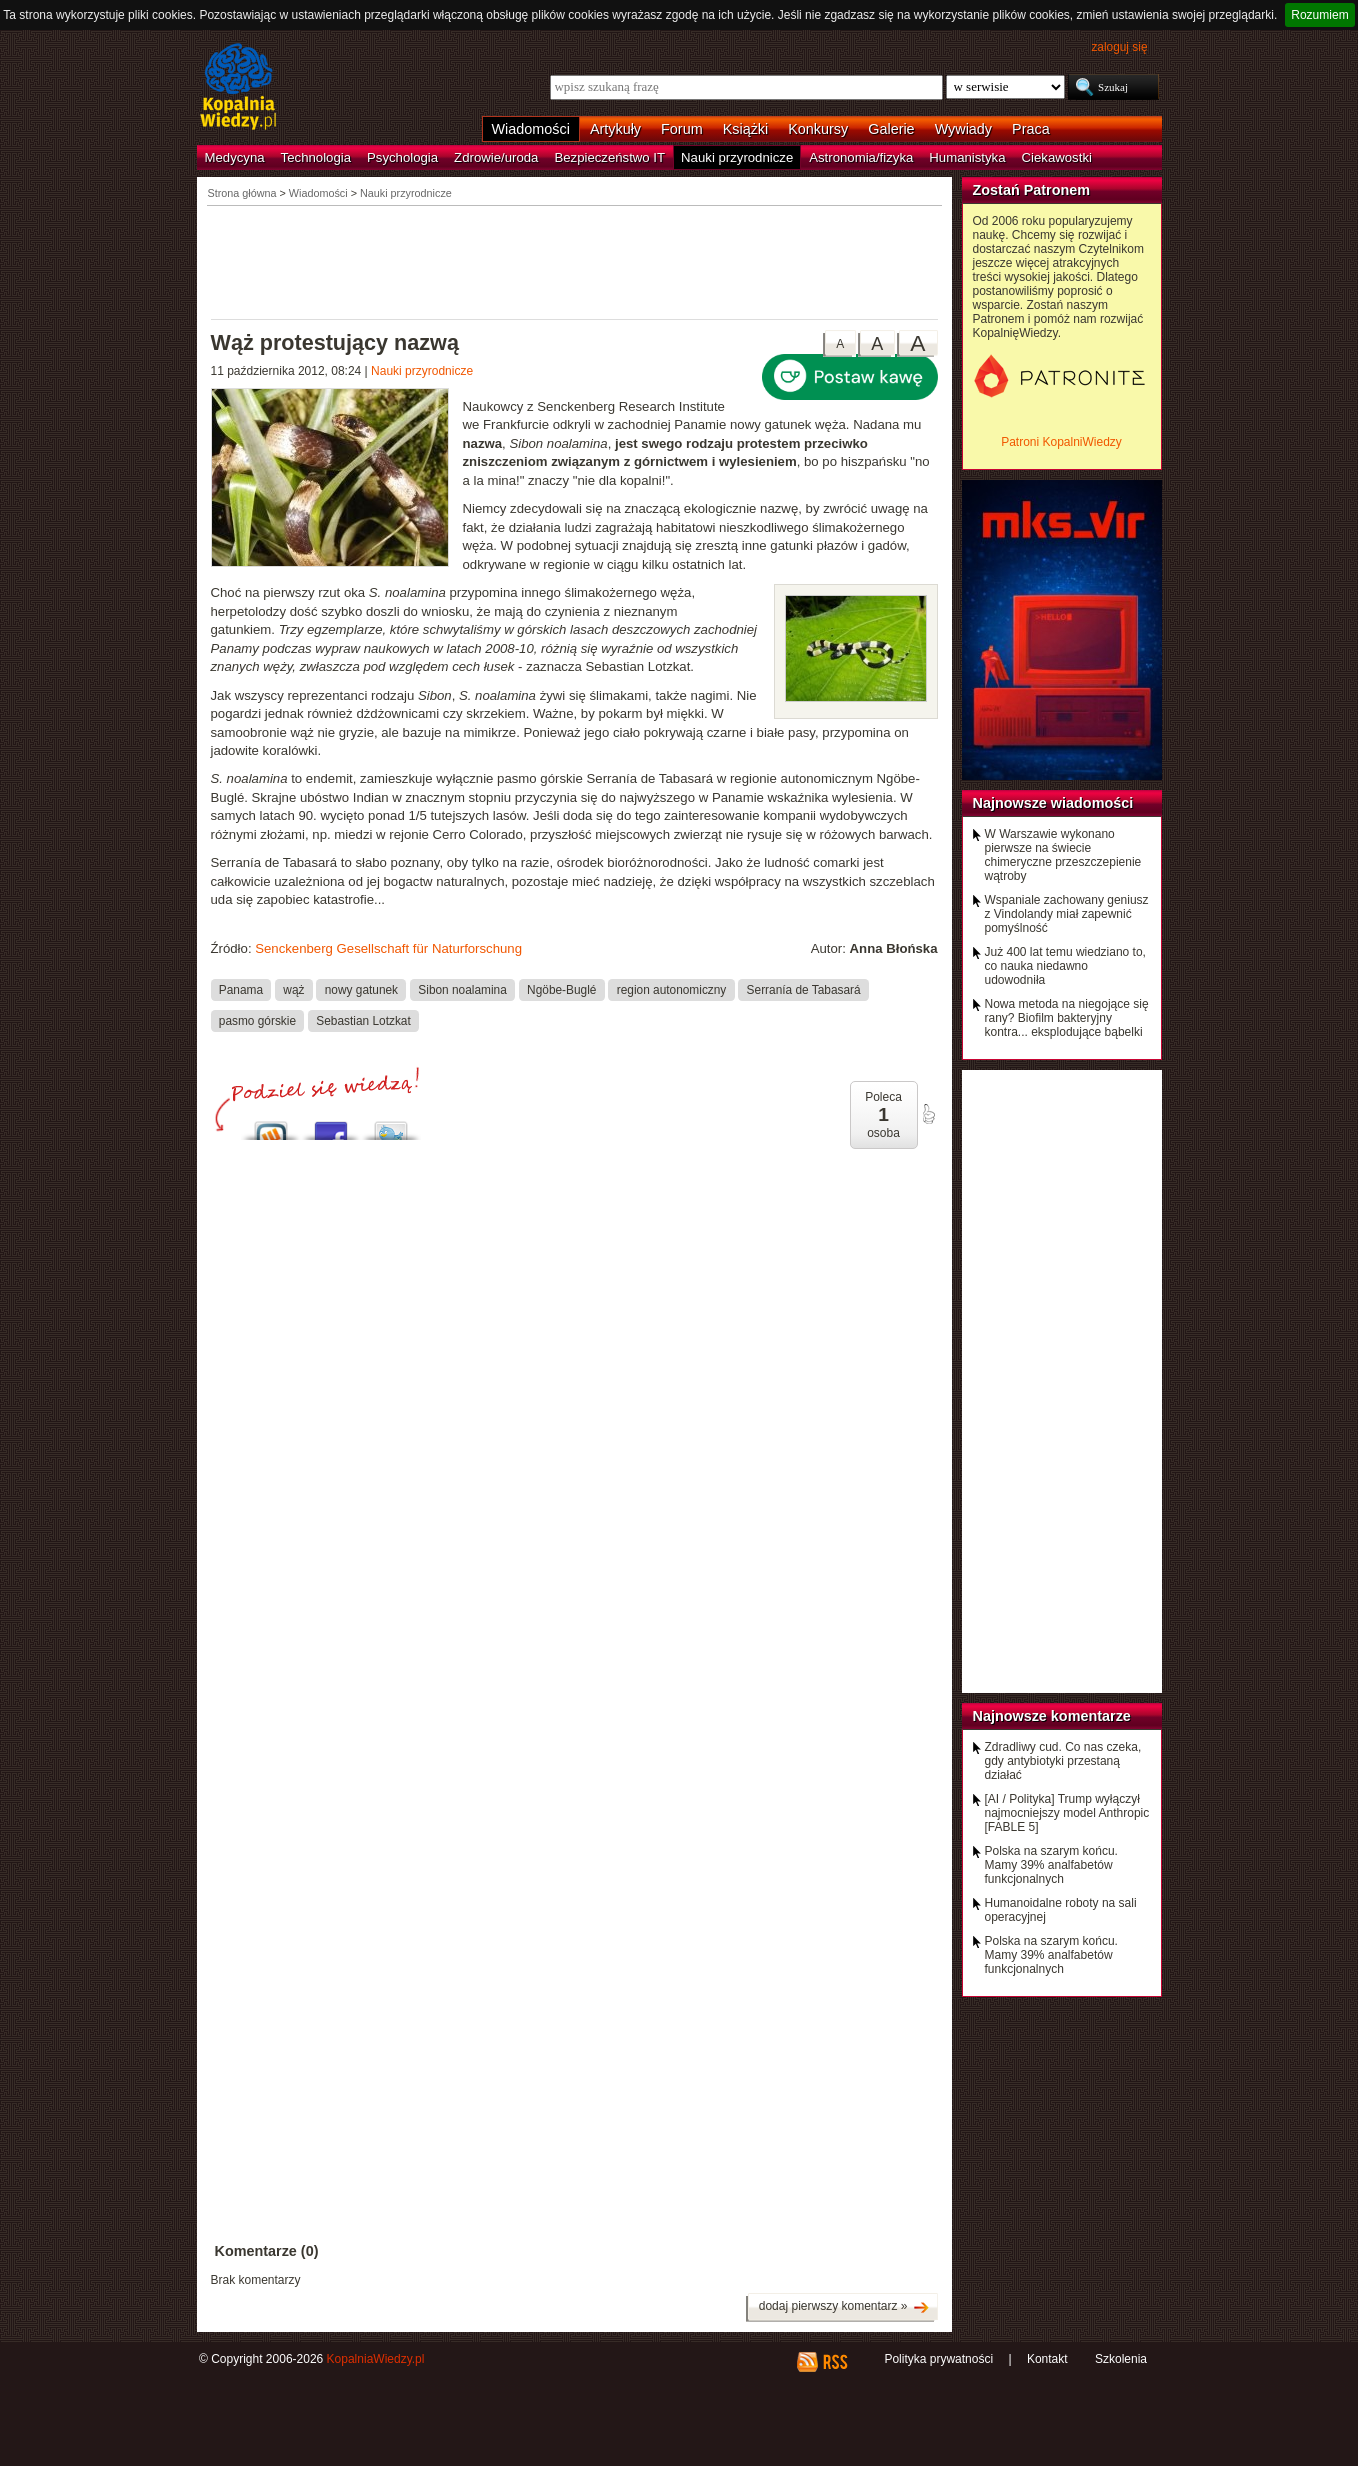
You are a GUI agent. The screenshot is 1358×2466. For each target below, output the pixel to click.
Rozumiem (1319, 15)
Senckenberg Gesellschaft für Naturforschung (388, 948)
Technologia (316, 157)
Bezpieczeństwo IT (609, 157)
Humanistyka (967, 157)
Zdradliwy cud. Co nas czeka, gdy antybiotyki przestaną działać (1063, 1761)
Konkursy (818, 129)
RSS (834, 2362)
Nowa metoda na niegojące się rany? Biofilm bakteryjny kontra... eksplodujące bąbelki (1067, 1018)
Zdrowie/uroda (496, 157)
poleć (928, 1114)
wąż (293, 989)
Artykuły (615, 129)
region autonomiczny (672, 989)
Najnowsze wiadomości (1053, 803)
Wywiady (963, 129)
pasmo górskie (257, 1020)
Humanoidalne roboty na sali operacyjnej (1061, 1910)
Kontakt (1047, 2359)
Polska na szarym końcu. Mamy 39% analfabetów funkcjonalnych (1051, 1865)
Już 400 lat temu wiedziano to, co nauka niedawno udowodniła (1065, 966)
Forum (682, 129)
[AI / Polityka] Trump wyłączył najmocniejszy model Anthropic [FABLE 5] (1067, 1813)
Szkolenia (1121, 2359)
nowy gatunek (361, 989)
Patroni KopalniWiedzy (1061, 442)
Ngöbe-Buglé (561, 989)
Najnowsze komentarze (1052, 1716)
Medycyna (235, 157)
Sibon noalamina (462, 989)
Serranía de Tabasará (804, 989)
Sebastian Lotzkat (363, 1020)
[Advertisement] (575, 261)
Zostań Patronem (1032, 190)
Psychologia (402, 157)
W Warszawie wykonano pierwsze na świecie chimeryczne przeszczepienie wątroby (1063, 855)
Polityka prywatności (938, 2359)
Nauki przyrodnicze (737, 157)
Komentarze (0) (267, 2251)
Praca (1031, 129)
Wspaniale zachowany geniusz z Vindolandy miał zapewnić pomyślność (1067, 914)
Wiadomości (531, 129)
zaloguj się (1119, 47)
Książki (746, 129)
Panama (241, 989)
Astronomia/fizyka (861, 157)
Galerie (891, 129)
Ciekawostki (1057, 157)
